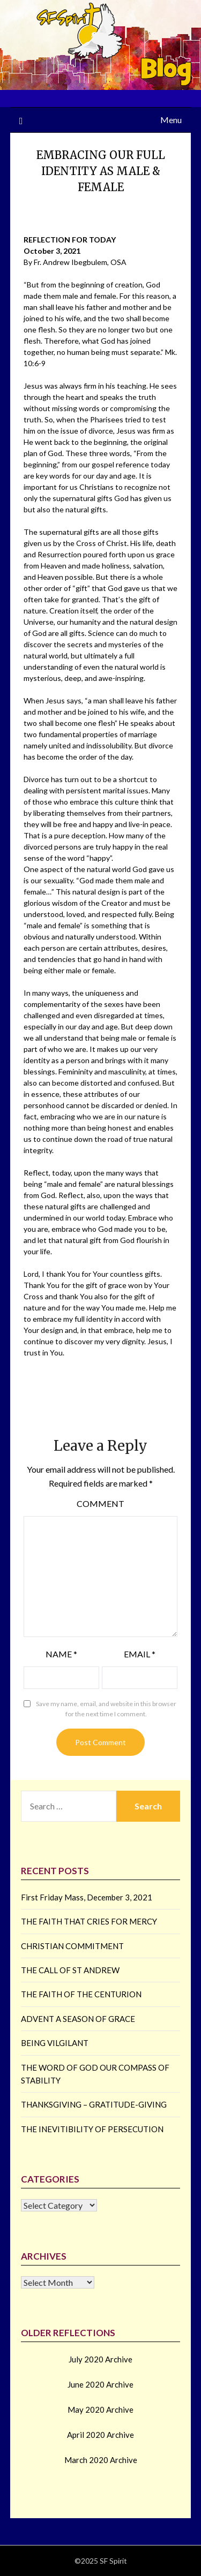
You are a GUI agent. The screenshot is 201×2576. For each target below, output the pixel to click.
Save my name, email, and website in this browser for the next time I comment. (106, 1709)
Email (139, 1654)
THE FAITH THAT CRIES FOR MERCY (89, 1921)
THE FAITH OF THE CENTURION (81, 1994)
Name (61, 1654)
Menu (171, 120)
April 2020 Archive (100, 2434)
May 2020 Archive (100, 2409)
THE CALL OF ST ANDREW (70, 1970)
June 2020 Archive (100, 2384)
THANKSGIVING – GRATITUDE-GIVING (94, 2104)
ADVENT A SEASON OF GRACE (78, 2019)
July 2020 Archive (100, 2359)
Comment (100, 1503)
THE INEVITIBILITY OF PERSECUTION (92, 2129)
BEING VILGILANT (54, 2043)
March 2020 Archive (100, 2460)
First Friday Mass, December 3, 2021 (86, 1897)
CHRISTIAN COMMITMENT (72, 1946)
